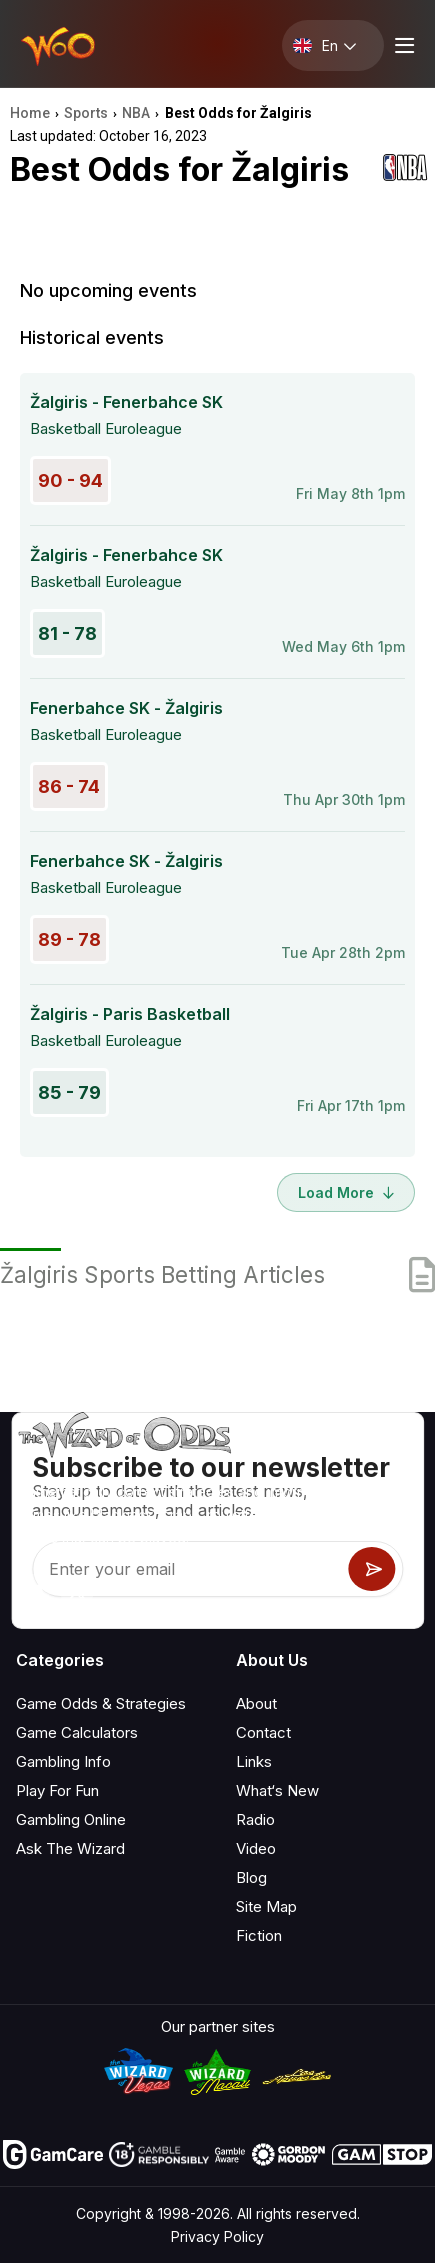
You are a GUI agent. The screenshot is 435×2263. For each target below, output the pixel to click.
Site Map (266, 1906)
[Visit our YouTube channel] (33, 1591)
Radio (255, 1819)
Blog (251, 1877)
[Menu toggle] (402, 45)
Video (256, 1848)
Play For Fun (57, 1790)
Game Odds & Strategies (101, 1703)
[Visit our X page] (77, 1591)
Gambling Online (71, 1819)
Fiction (259, 1935)
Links (254, 1761)
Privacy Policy (217, 2236)
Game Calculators (77, 1732)
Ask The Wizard (70, 1848)
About (256, 1703)
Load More (346, 1192)
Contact (263, 1732)
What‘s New (277, 1790)
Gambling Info (63, 1761)
